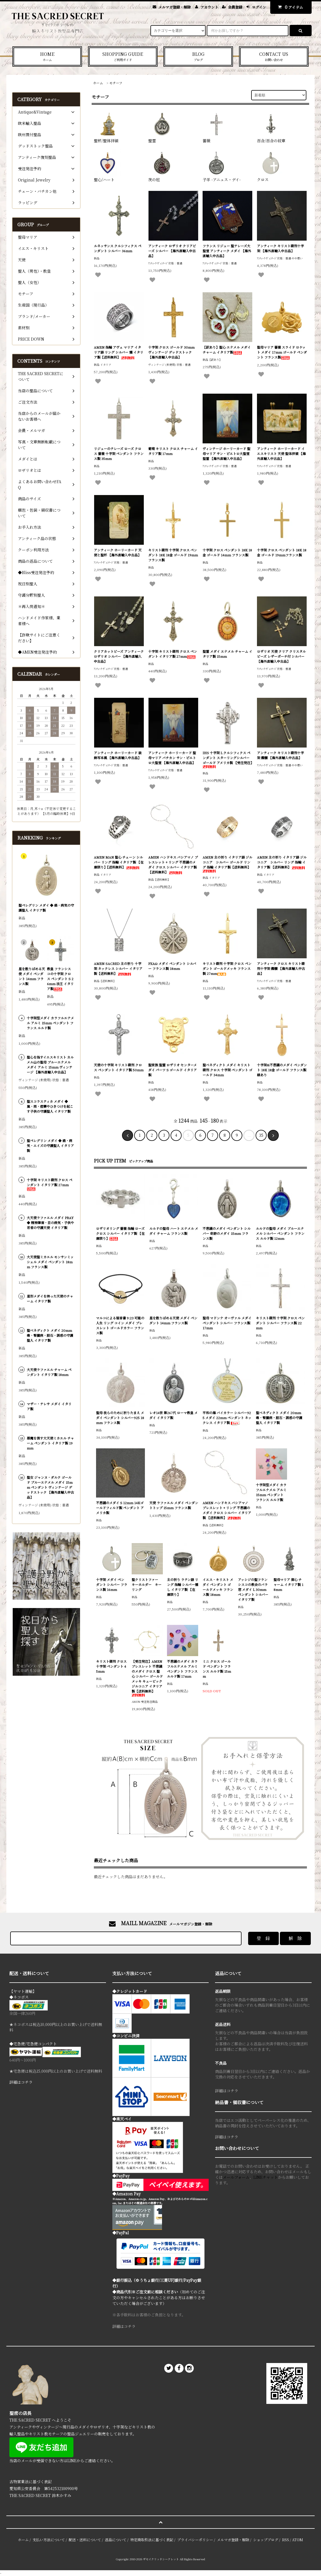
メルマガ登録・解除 (174, 7)
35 (261, 1135)
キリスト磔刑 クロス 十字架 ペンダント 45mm (111, 1666)
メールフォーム (236, 2177)
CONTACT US (273, 56)
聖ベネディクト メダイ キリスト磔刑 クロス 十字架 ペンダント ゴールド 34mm (227, 1069)
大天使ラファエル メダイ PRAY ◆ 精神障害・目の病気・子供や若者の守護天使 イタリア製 (50, 1222)
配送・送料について (85, 2539)
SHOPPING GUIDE (122, 56)
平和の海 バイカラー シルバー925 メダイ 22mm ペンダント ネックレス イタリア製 (227, 1417)
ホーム (98, 82)
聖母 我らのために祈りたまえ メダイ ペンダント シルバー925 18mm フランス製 (120, 1417)
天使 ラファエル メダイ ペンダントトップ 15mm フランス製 (173, 1505)
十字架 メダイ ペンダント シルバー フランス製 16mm (111, 1584)
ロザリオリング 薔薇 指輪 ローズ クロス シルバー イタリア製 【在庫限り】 (120, 1233)
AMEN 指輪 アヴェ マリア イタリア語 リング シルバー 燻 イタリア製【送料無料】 (118, 352)
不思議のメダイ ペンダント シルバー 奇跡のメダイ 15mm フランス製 (227, 1233)
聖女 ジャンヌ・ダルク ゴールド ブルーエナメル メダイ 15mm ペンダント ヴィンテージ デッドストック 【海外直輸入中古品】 (50, 1487)
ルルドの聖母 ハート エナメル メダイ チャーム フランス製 (173, 1231)
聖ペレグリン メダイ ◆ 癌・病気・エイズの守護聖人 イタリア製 (50, 1145)
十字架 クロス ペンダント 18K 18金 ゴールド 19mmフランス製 (281, 552)
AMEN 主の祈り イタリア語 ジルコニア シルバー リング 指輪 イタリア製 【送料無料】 (282, 862)
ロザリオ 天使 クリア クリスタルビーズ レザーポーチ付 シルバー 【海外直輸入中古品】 (281, 656)
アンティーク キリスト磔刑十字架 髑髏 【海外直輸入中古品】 (280, 755)
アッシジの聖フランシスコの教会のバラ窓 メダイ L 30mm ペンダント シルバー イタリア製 (253, 1589)
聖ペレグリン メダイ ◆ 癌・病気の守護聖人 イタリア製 (46, 907)
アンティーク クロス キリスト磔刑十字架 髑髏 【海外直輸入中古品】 (281, 968)
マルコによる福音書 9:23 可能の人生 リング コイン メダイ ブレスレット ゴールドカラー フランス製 (120, 1325)
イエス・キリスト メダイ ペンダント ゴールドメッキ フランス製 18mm (218, 1587)
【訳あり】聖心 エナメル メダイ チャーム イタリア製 (227, 349)
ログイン (259, 7)
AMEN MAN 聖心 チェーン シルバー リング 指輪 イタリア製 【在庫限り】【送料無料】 (119, 862)
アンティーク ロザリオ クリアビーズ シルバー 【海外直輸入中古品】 (172, 250)
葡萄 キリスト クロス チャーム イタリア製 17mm (173, 451)
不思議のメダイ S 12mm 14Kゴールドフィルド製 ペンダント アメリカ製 (120, 1507)
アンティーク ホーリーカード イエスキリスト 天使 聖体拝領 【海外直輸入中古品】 (281, 453)
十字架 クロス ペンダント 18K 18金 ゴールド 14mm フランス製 (227, 552)
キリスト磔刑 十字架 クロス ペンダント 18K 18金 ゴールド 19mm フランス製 (173, 555)
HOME (47, 56)
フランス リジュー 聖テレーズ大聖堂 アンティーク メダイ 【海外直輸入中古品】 (227, 250)
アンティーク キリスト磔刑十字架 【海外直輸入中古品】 (280, 248)
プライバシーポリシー (195, 2539)
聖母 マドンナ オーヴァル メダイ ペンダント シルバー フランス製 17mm (227, 1322)
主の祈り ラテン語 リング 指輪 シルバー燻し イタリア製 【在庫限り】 (182, 1587)
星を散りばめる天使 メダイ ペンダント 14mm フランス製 (173, 1320)
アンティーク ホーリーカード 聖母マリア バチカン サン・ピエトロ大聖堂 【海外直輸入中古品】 (172, 757)
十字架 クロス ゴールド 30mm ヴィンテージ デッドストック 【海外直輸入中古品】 (171, 352)
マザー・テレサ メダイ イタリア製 (49, 1406)
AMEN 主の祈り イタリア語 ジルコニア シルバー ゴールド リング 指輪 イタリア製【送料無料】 (227, 864)
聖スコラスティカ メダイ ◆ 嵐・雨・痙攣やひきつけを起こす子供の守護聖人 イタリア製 (50, 1106)
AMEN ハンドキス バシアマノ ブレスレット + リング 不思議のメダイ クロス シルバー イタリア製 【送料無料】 (173, 864)
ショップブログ (265, 2539)
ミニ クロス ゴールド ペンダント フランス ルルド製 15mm (217, 1668)
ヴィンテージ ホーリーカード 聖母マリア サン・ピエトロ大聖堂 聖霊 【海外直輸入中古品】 (226, 453)
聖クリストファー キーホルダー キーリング (146, 1584)
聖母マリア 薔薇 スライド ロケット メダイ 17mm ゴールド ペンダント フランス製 (282, 352)
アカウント (209, 7)
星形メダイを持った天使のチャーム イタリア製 (50, 1298)
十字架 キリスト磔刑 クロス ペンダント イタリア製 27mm (172, 654)
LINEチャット (265, 2177)
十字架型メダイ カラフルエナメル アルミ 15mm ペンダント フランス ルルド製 (271, 1492)
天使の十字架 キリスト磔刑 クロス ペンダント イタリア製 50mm (119, 1067)
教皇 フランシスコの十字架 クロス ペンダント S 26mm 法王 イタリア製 (60, 978)
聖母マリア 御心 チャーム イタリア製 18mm (288, 1584)
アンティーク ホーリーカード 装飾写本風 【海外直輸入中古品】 (118, 755)
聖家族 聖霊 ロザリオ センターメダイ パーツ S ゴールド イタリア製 (172, 1069)
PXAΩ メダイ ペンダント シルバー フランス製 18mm (172, 966)
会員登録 (235, 7)
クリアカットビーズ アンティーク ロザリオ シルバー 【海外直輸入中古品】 (119, 656)
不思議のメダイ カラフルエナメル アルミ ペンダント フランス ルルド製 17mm (182, 1668)
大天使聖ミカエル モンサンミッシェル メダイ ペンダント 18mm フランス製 (50, 1261)
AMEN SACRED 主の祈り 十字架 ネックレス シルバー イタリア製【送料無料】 (118, 968)
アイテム (289, 7)
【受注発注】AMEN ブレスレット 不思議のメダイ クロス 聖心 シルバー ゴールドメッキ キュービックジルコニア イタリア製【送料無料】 (147, 1678)
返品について (115, 2539)
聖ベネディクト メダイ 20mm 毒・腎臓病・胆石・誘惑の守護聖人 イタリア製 (279, 1417)
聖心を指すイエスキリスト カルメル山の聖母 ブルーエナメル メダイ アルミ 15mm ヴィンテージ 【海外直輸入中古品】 (50, 1064)
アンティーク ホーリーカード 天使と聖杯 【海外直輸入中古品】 (118, 552)
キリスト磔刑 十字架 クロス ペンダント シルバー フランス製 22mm (280, 1322)
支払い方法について (49, 2539)
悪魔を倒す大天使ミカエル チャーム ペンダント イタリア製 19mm (50, 1443)
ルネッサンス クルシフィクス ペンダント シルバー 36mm (117, 248)
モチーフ (115, 82)
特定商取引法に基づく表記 (151, 2539)
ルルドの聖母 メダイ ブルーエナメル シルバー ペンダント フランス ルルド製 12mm (280, 1233)
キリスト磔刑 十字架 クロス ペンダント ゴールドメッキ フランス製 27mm (227, 968)
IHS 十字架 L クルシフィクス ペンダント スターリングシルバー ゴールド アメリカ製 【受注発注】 (228, 759)
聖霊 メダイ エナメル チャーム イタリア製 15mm (227, 654)
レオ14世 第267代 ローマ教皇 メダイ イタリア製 (173, 1415)
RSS (285, 2539)
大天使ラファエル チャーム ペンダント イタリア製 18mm (49, 1372)
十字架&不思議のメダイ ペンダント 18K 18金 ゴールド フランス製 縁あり (282, 1069)
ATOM (297, 2539)
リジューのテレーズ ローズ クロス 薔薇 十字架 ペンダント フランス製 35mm (119, 453)
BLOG (198, 56)
